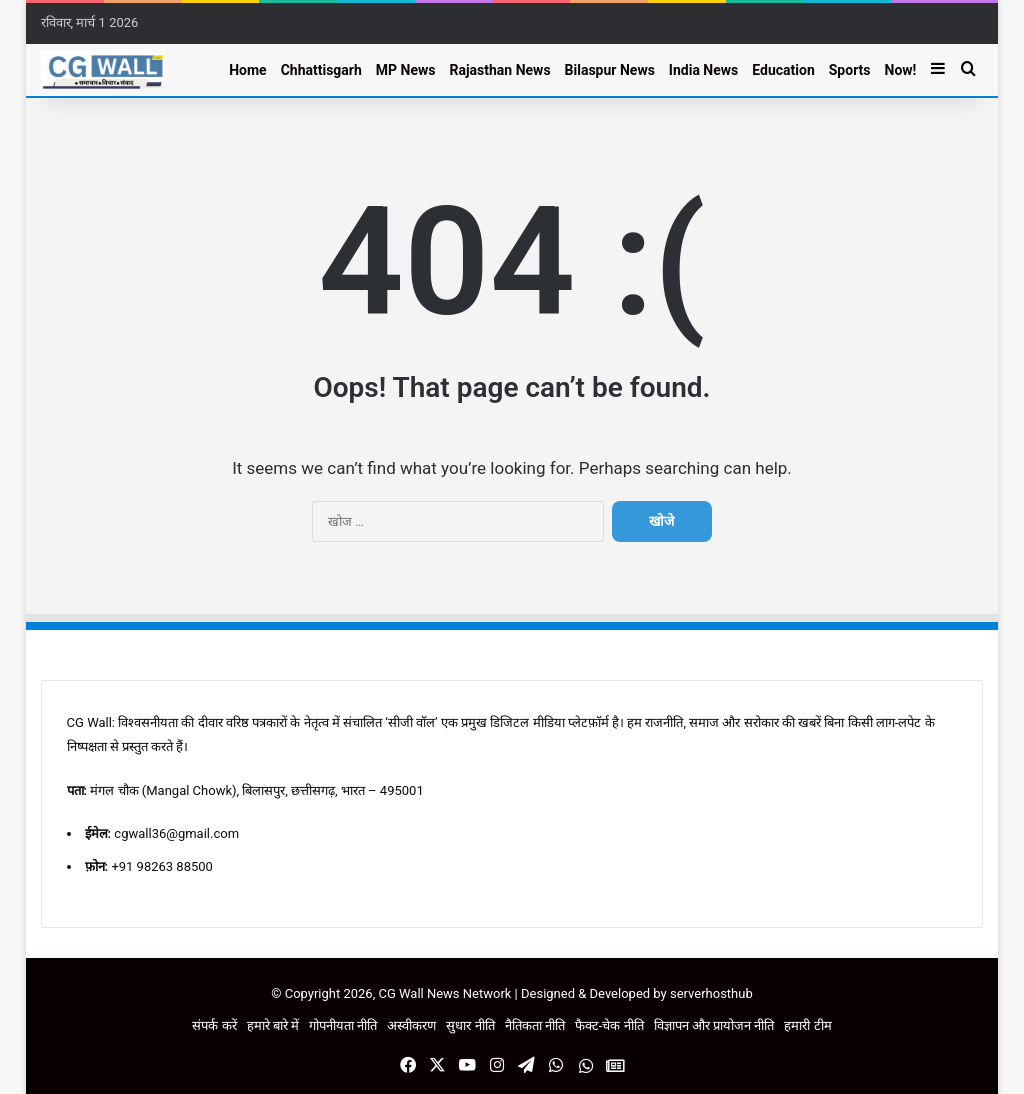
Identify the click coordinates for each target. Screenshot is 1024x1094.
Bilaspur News (610, 70)
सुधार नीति (470, 1025)
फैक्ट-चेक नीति (609, 1025)
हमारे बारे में (273, 1025)
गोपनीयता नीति (343, 1025)
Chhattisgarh (321, 70)
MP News (406, 70)
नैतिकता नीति (535, 1025)
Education (783, 70)
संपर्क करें (214, 1025)
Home (247, 70)
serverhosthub (711, 993)
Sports (850, 70)
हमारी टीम (807, 1025)
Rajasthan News (499, 70)
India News (703, 70)
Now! (901, 70)
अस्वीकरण (411, 1025)
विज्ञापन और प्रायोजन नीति (714, 1025)
